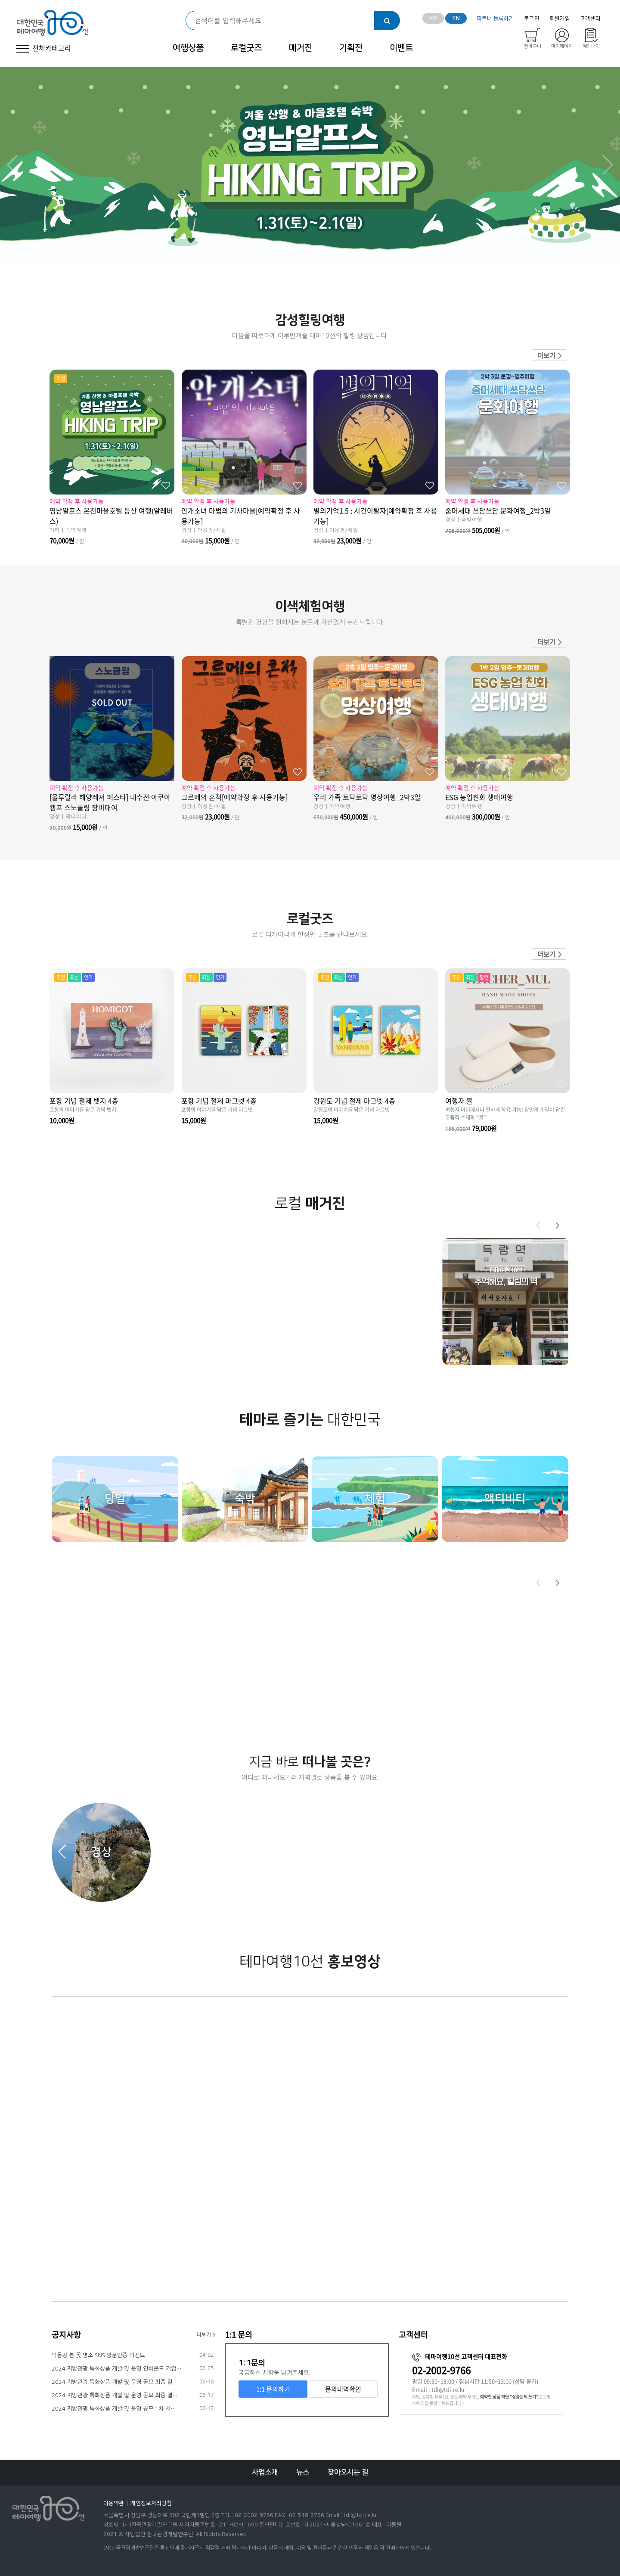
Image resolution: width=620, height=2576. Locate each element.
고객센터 (590, 19)
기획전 (351, 48)
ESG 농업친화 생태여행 (507, 801)
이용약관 (113, 2503)
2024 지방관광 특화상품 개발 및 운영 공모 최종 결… (115, 2382)
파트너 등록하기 (495, 19)
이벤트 (401, 48)
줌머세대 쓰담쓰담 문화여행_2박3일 (507, 514)
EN (456, 18)
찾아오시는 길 (348, 2472)
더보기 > (205, 2334)
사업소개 (265, 2472)
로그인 (531, 19)
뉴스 (302, 2472)
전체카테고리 (42, 48)
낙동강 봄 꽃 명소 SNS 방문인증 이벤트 (98, 2355)
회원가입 (559, 19)
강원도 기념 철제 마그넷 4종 (354, 1100)
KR (433, 18)
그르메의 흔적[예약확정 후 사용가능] (243, 801)
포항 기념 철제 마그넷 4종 (219, 1100)
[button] (557, 1225)
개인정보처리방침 (151, 2503)
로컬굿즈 (246, 48)
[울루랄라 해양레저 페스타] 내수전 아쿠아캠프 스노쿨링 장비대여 (112, 806)
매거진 (300, 48)
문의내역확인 (343, 2389)
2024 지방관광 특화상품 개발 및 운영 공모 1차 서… (114, 2408)
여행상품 (188, 48)
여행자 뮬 (459, 1100)
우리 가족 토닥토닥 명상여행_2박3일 (375, 801)
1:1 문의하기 (273, 2389)
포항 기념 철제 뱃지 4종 (84, 1100)
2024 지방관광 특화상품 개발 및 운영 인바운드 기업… (116, 2368)
